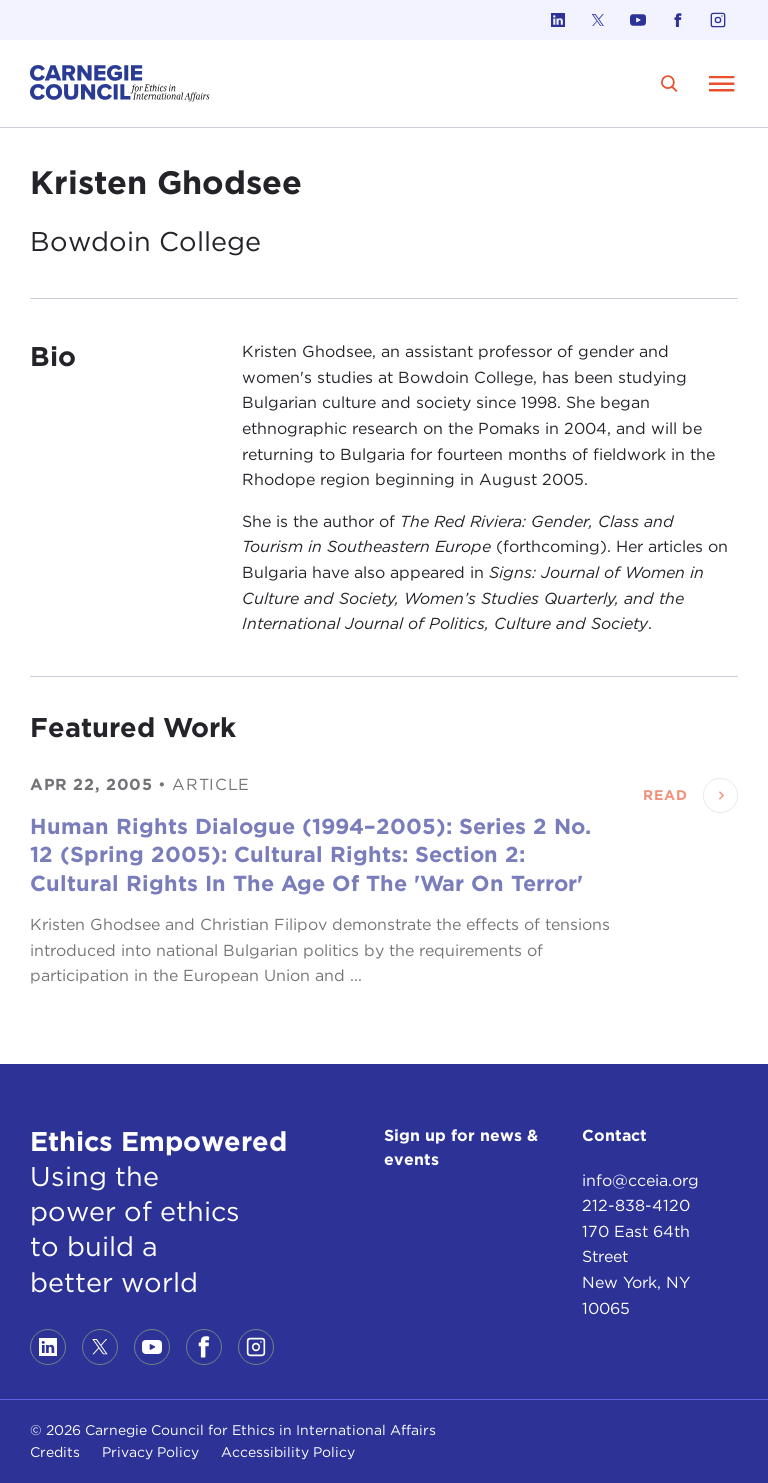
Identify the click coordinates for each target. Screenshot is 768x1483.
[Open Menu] (722, 83)
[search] (669, 83)
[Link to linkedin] (558, 20)
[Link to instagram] (718, 20)
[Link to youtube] (638, 20)
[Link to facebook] (678, 20)
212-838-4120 (636, 1205)
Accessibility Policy (288, 1452)
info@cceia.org (640, 1180)
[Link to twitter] (598, 20)
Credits (55, 1452)
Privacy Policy (150, 1452)
